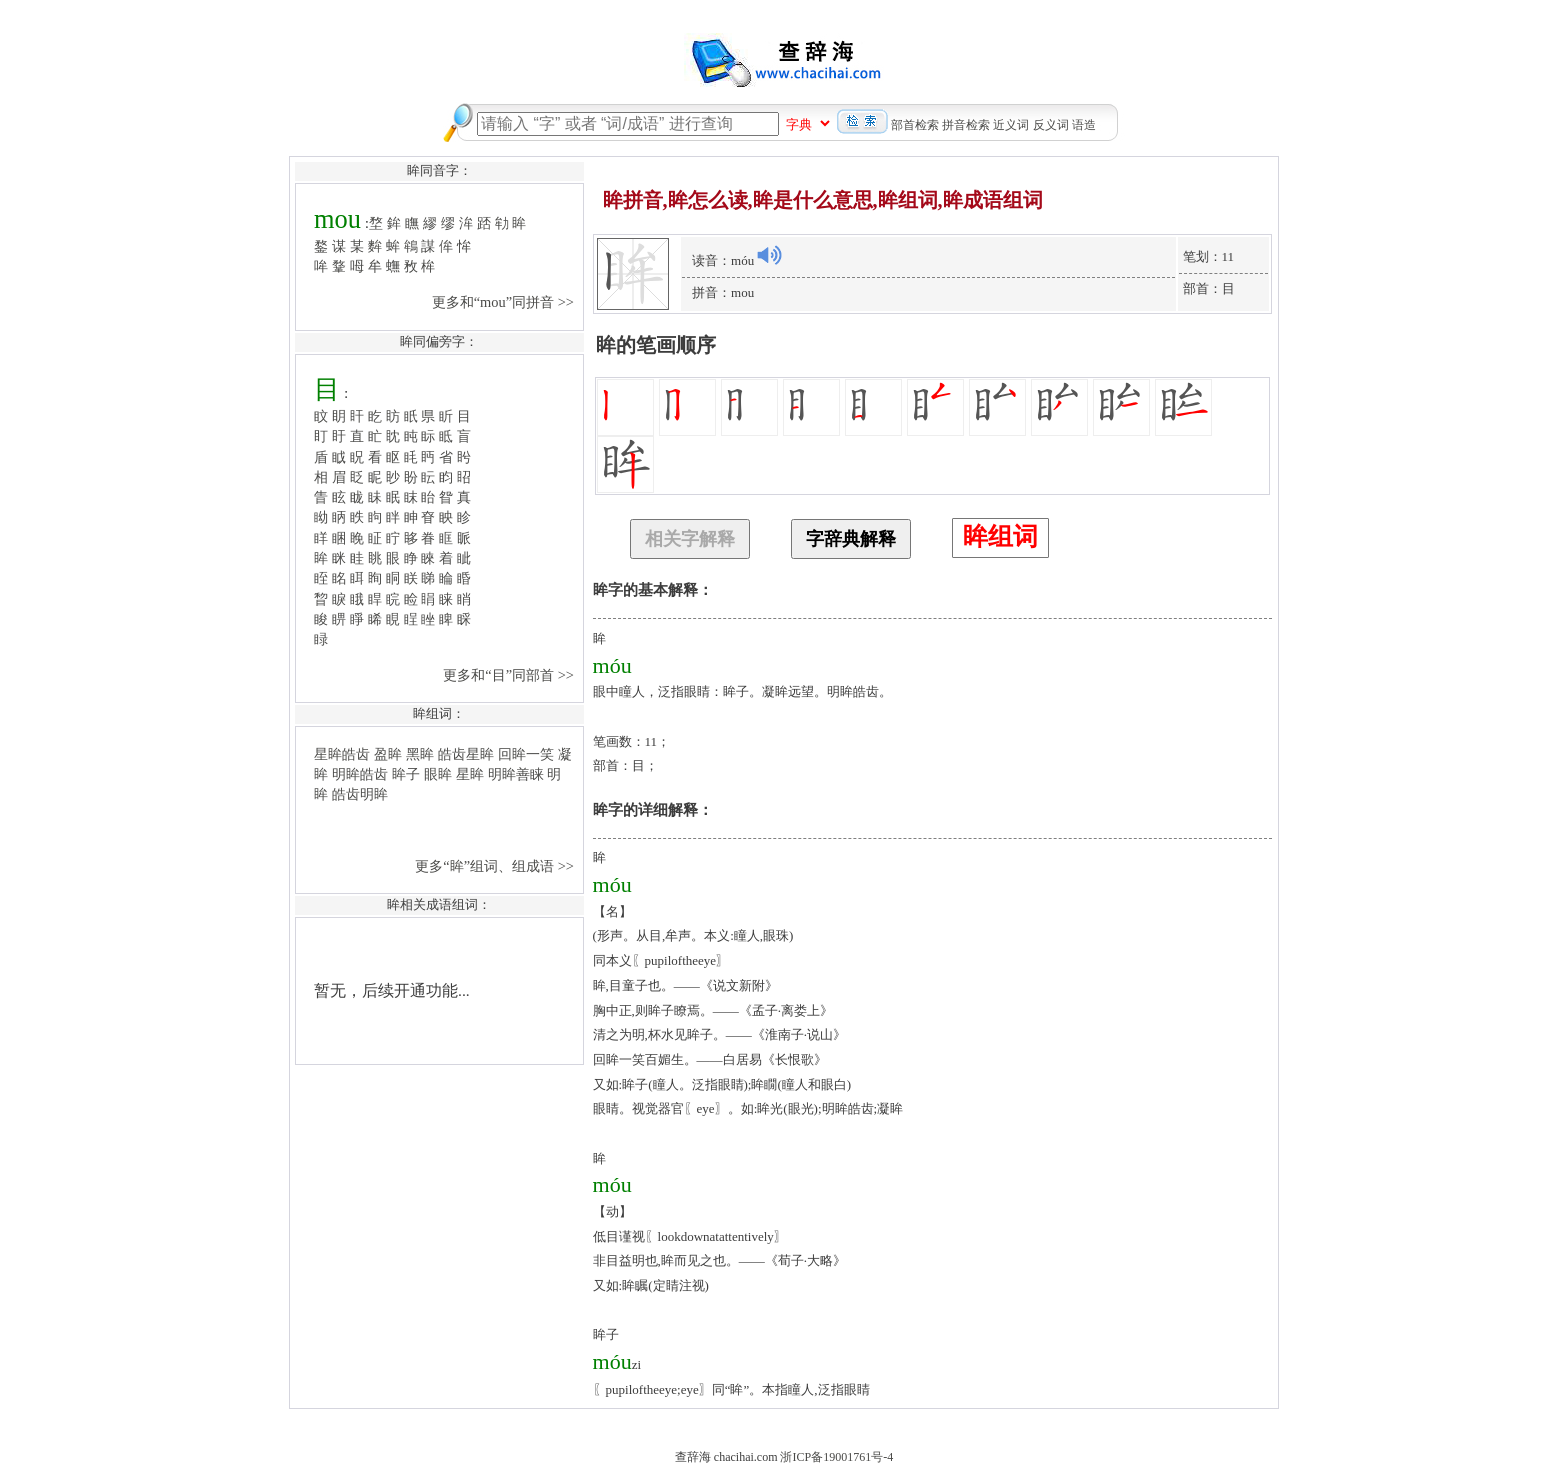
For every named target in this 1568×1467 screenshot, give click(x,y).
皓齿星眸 (466, 754)
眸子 (406, 774)
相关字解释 (690, 539)
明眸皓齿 (360, 774)
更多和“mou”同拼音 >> (505, 302)
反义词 (1051, 125)
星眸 (470, 774)
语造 (1084, 125)
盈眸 (388, 754)
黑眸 (420, 754)
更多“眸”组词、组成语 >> (496, 866)
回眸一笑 (526, 754)
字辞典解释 (851, 539)
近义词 (1011, 125)
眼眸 (438, 774)
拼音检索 (966, 125)
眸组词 (1000, 536)
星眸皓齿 (342, 754)
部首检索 (915, 125)
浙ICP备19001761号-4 (836, 1457)
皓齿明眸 (360, 794)
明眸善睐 (516, 774)
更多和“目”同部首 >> (510, 675)
